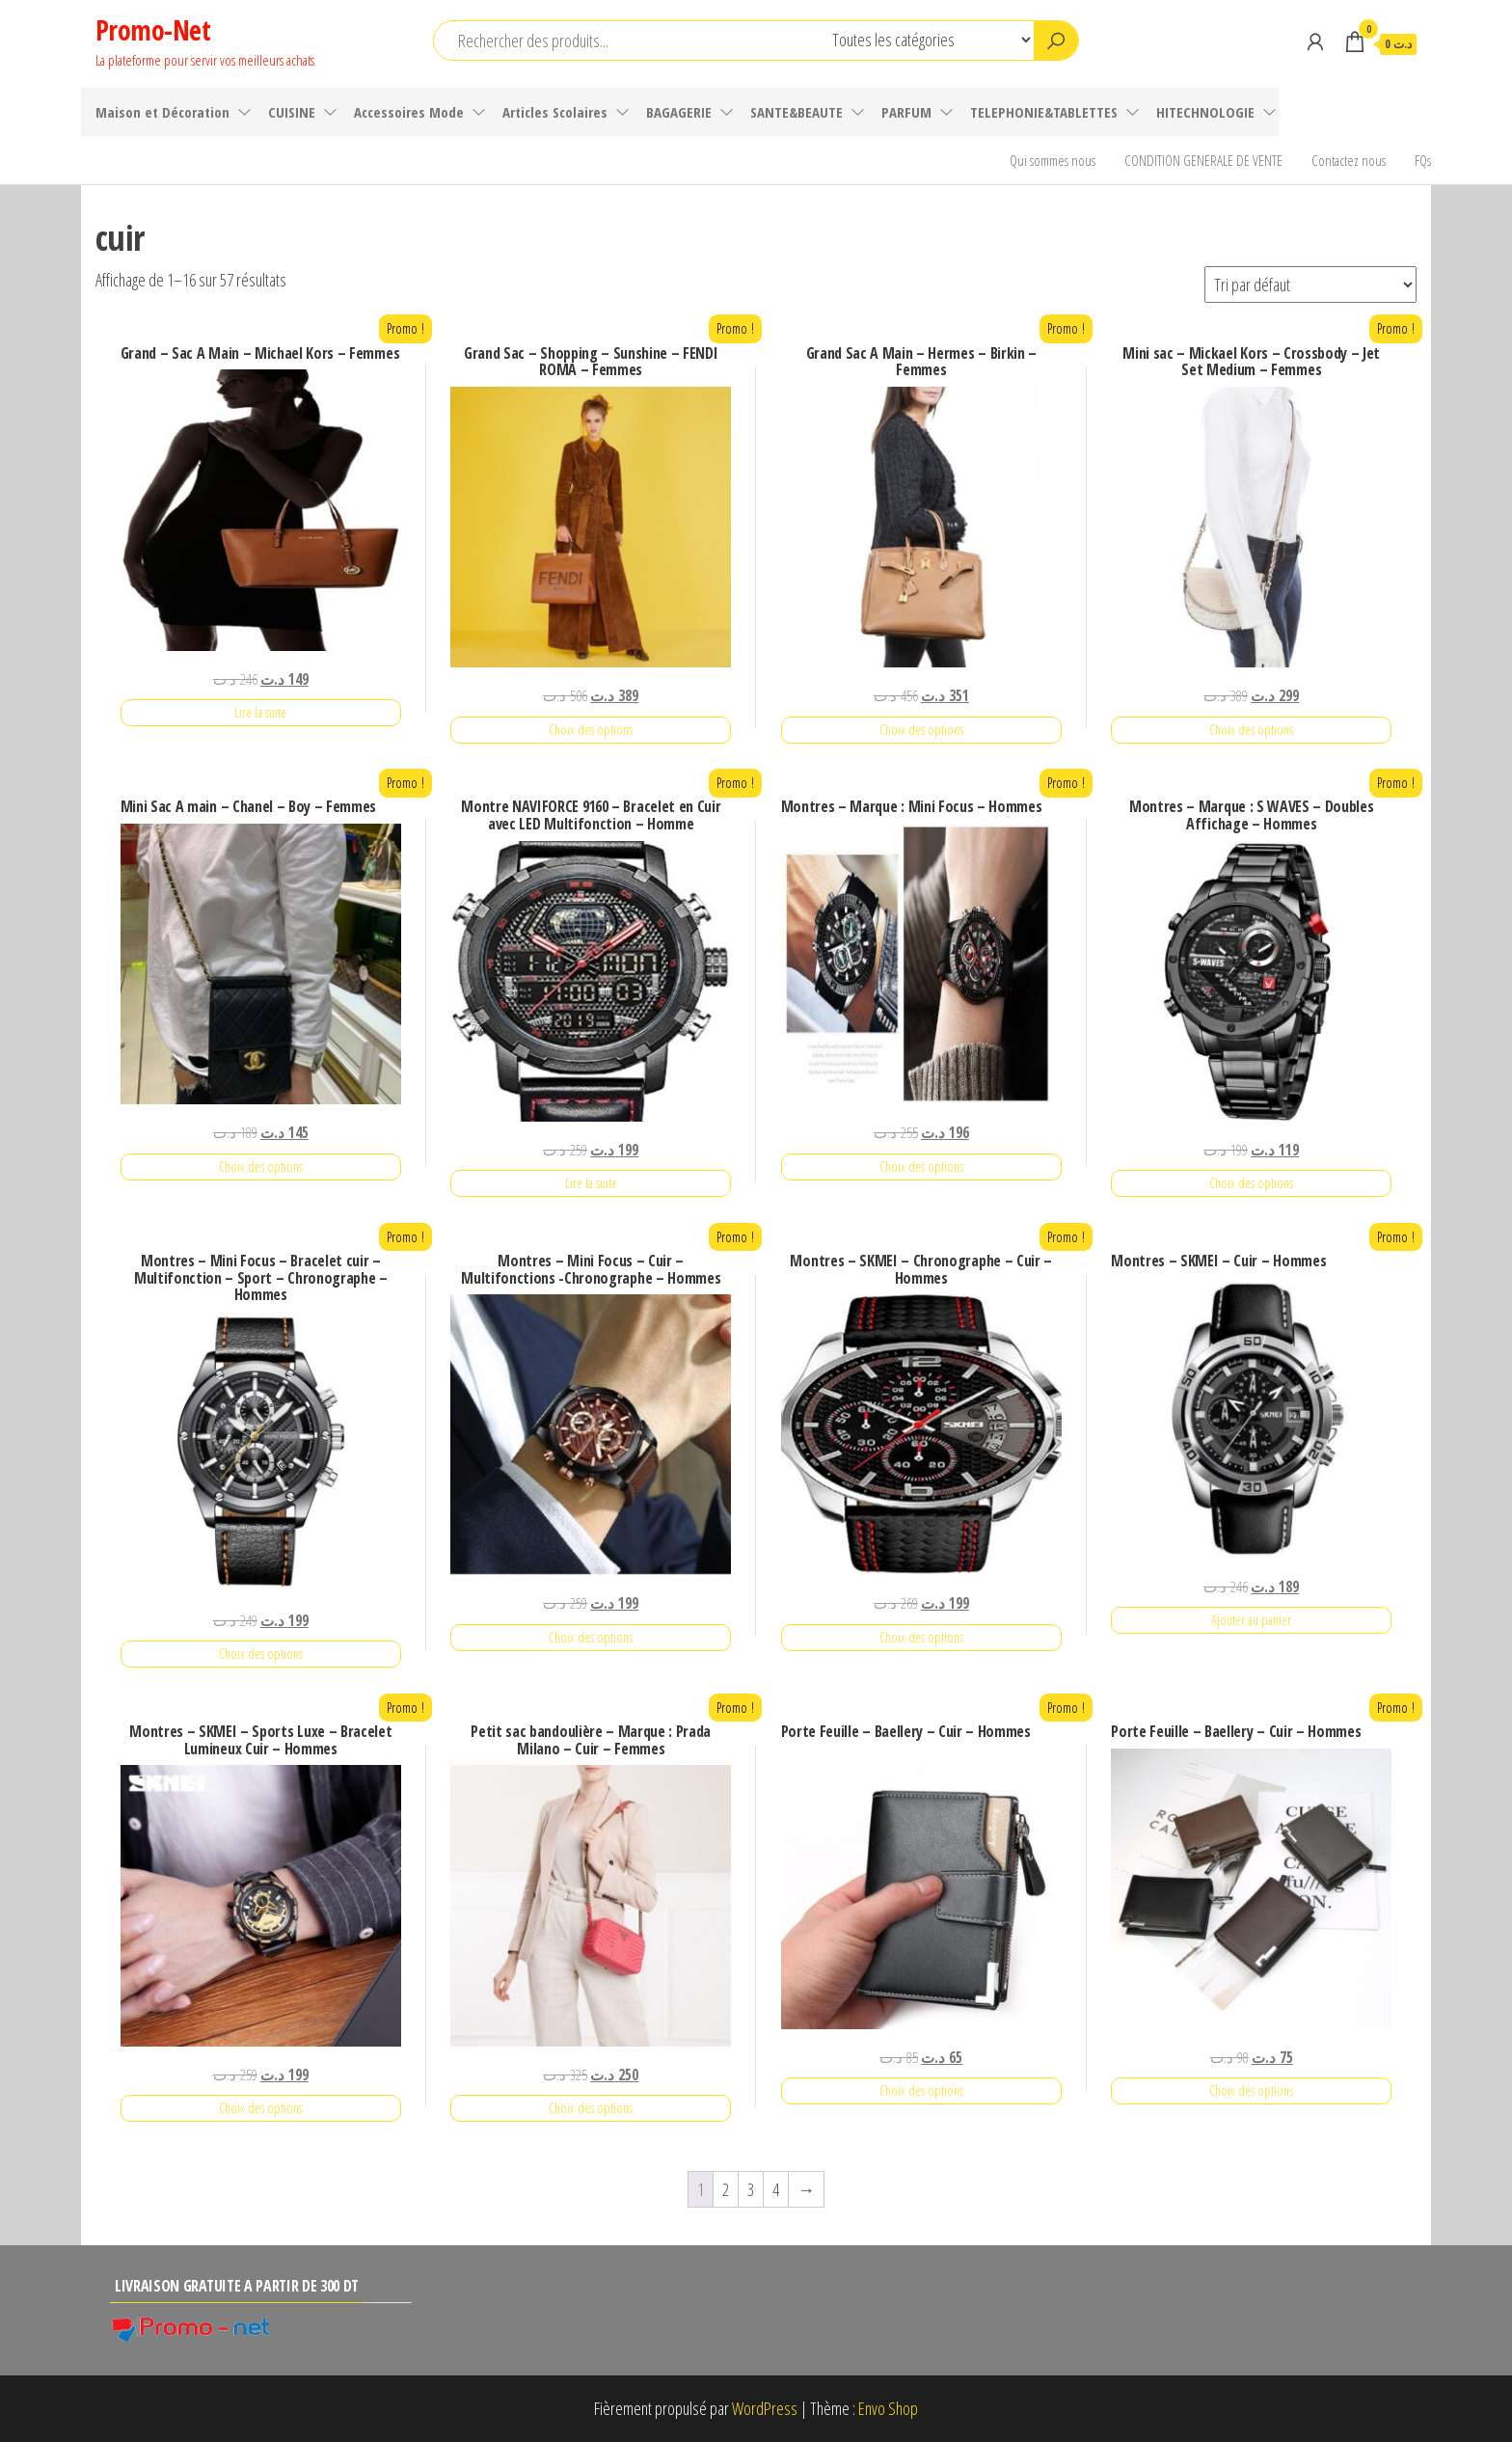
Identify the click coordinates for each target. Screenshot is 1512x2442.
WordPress (764, 2408)
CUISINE (291, 112)
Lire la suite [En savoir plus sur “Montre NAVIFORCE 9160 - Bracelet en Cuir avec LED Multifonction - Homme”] (591, 1183)
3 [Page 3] (750, 2189)
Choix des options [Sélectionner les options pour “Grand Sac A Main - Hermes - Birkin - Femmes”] (921, 729)
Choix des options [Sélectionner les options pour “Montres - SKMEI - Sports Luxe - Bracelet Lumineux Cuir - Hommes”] (261, 2108)
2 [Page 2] (725, 2189)
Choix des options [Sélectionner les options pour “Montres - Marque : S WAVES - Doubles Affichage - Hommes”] (1251, 1183)
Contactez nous (1348, 160)
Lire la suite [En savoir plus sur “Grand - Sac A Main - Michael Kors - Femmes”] (260, 712)
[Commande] (1310, 284)
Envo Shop (888, 2408)
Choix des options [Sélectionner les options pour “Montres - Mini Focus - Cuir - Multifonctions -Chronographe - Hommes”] (591, 1637)
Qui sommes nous (1052, 160)
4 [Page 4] (775, 2189)
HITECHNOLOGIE (1205, 112)
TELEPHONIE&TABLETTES (1044, 112)
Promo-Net (152, 30)
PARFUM (906, 112)
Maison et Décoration (162, 112)
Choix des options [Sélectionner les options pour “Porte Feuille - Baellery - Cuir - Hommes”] (921, 2090)
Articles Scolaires (555, 112)
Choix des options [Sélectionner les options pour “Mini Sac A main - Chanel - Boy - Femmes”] (261, 1166)
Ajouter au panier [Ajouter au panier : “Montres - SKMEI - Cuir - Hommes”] (1251, 1620)
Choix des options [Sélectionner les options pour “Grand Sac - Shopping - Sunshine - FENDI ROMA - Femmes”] (591, 729)
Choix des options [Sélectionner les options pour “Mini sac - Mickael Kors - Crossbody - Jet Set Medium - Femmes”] (1251, 729)
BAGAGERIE (679, 112)
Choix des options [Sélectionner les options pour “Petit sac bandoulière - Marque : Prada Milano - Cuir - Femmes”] (591, 2108)
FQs (1423, 160)
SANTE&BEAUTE (796, 112)
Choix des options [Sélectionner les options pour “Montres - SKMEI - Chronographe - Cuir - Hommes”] (921, 1637)
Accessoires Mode (409, 112)
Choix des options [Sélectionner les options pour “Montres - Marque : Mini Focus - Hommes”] (921, 1166)
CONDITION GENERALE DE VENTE (1203, 160)
